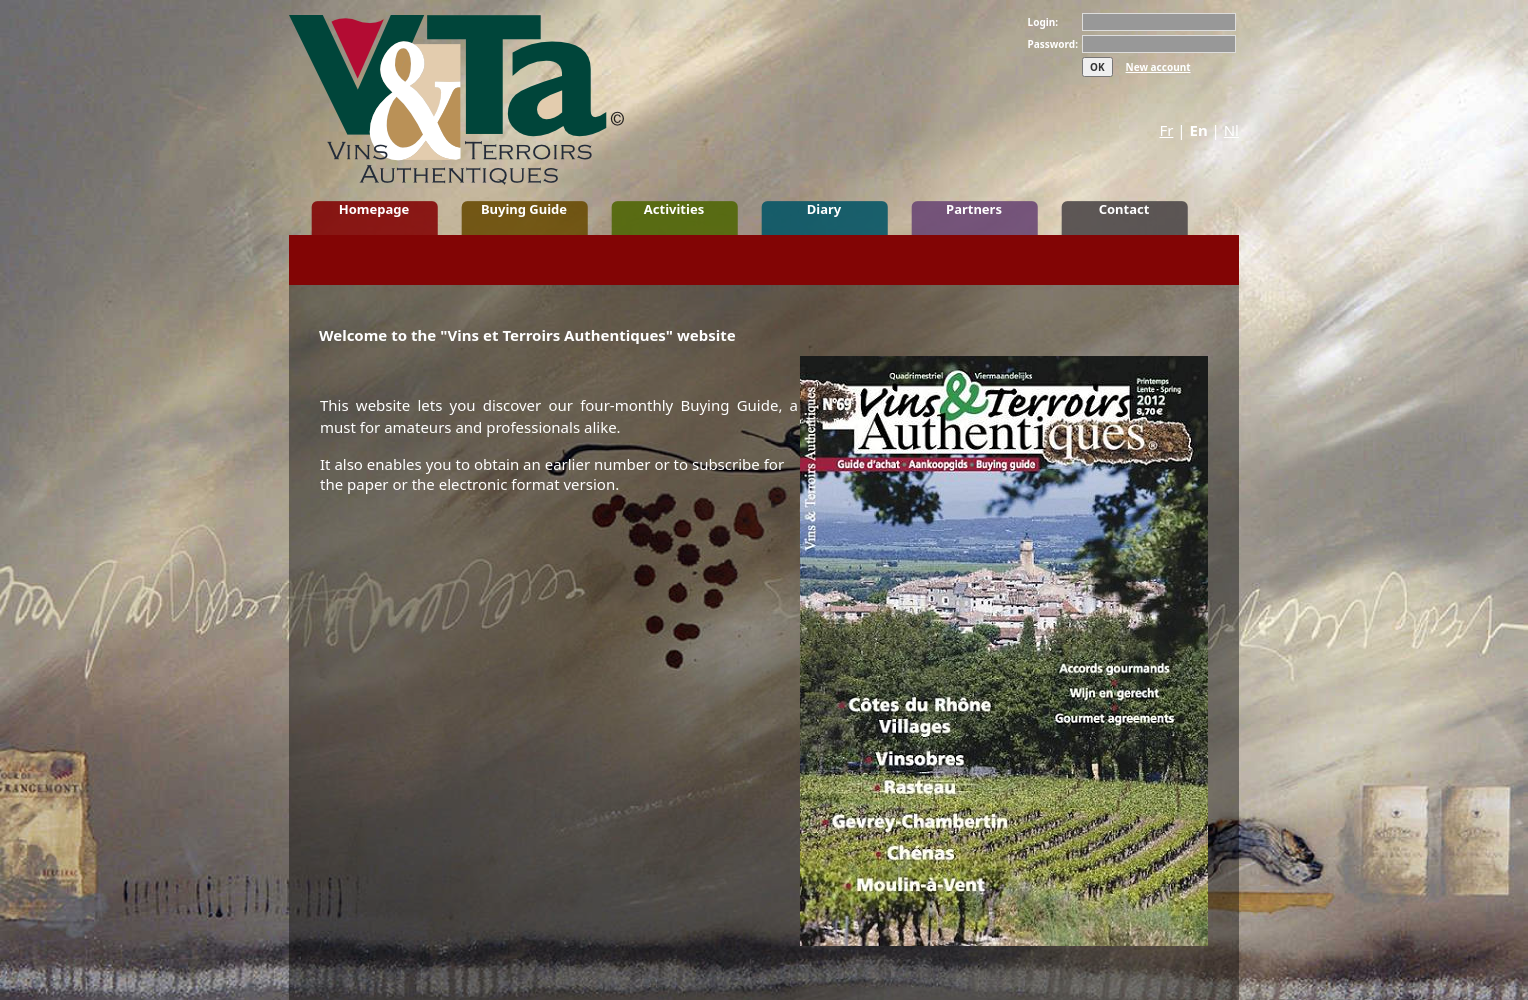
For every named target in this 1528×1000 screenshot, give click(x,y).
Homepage (374, 209)
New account (1158, 67)
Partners (974, 209)
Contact (1124, 209)
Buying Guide (524, 209)
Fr (1166, 130)
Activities (674, 209)
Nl (1231, 130)
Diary (824, 209)
